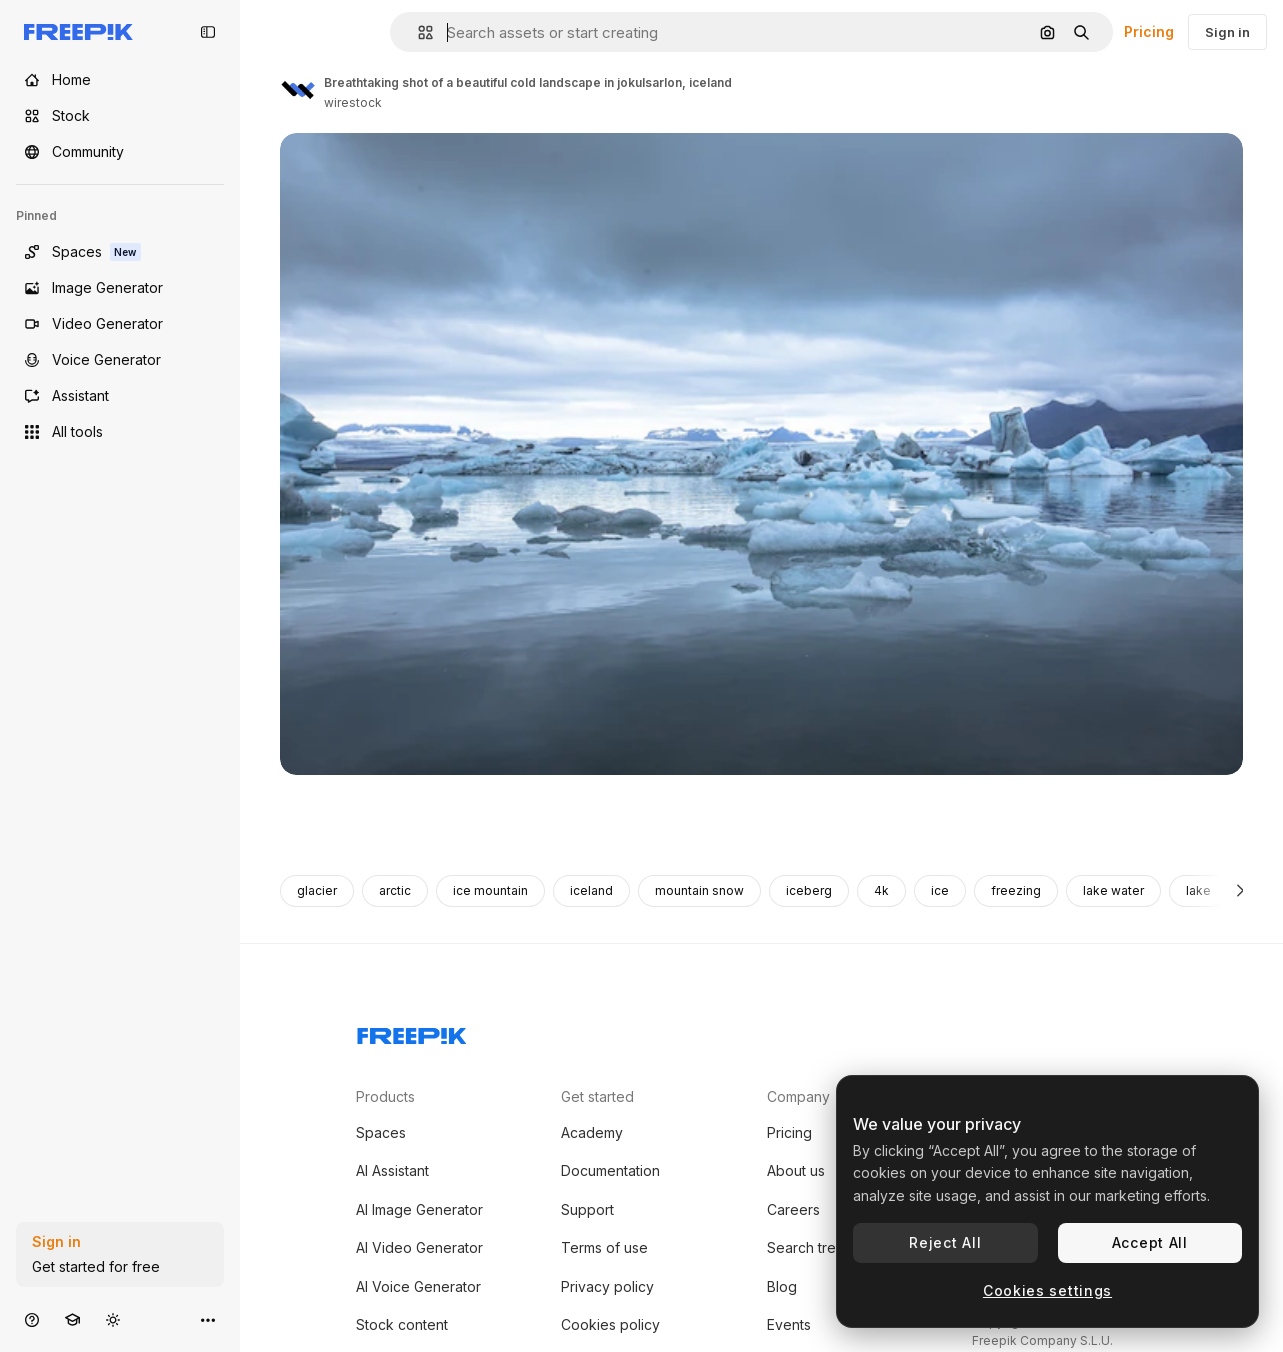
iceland (591, 890)
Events (789, 1324)
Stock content (402, 1324)
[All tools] (120, 432)
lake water (1113, 890)
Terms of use (604, 1247)
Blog (782, 1286)
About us (796, 1170)
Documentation (610, 1170)
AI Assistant (392, 1170)
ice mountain (490, 890)
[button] (417, 32)
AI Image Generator (419, 1209)
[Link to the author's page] (298, 90)
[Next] (1240, 891)
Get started (597, 1096)
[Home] (120, 80)
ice (940, 890)
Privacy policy (607, 1286)
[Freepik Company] (412, 1032)
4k (881, 890)
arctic (395, 890)
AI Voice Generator (418, 1286)
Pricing (1149, 31)
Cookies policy (610, 1324)
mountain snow (699, 890)
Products (385, 1096)
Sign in (1227, 32)
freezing (1016, 890)
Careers (793, 1209)
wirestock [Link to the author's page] (353, 102)
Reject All (945, 1242)
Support (587, 1209)
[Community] (120, 152)
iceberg (809, 890)
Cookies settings (1047, 1290)
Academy (592, 1132)
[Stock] (120, 116)
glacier (317, 890)
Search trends (813, 1247)
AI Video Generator (419, 1247)
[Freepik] (78, 32)
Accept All (1150, 1242)
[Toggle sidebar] (208, 32)
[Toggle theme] (113, 1319)
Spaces (381, 1132)
